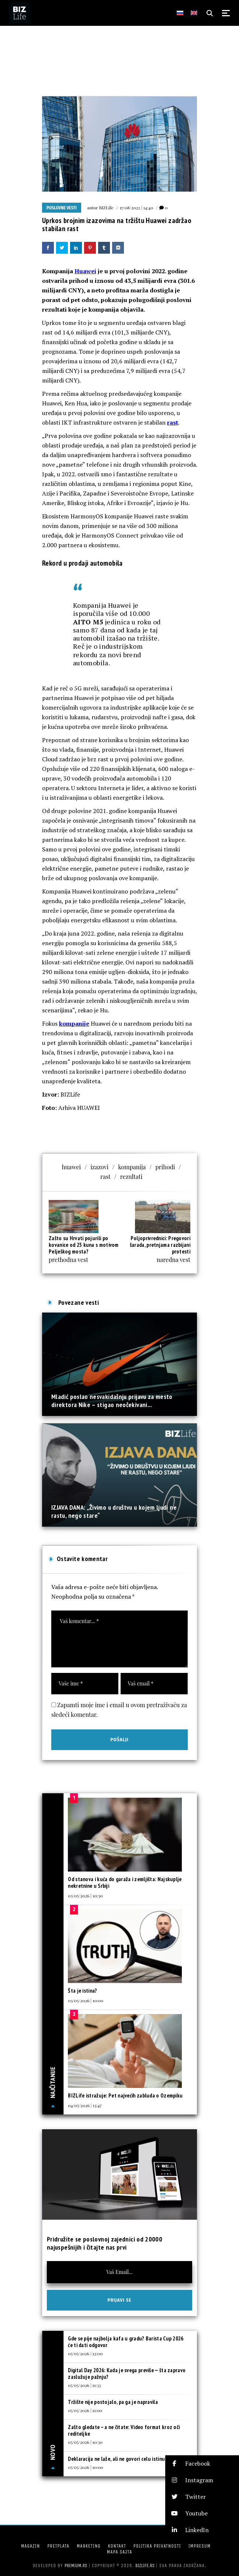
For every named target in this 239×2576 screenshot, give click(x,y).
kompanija (132, 1167)
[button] (202, 2463)
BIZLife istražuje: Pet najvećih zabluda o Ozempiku (125, 2095)
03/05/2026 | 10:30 (85, 1895)
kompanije (74, 1023)
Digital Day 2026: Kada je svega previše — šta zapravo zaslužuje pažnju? (127, 2373)
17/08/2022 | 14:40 (136, 207)
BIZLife (106, 207)
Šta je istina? (82, 1990)
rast (172, 422)
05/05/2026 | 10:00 (85, 2467)
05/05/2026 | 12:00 (85, 2353)
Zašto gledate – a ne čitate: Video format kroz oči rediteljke (124, 2430)
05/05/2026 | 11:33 (84, 2385)
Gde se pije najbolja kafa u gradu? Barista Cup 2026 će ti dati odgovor (125, 2342)
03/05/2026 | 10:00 (85, 2000)
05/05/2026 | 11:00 (85, 2410)
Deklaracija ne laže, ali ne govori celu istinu (116, 2458)
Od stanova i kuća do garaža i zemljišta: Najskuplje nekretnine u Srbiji (124, 1882)
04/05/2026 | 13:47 (84, 2105)
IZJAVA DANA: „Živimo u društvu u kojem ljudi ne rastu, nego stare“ (114, 1511)
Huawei (85, 271)
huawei (71, 1167)
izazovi (99, 1167)
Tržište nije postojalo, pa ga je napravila (113, 2401)
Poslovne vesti (61, 207)
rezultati (131, 1176)
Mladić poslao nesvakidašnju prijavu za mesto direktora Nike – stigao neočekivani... (112, 1400)
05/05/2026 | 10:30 (85, 2442)
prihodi (165, 1167)
